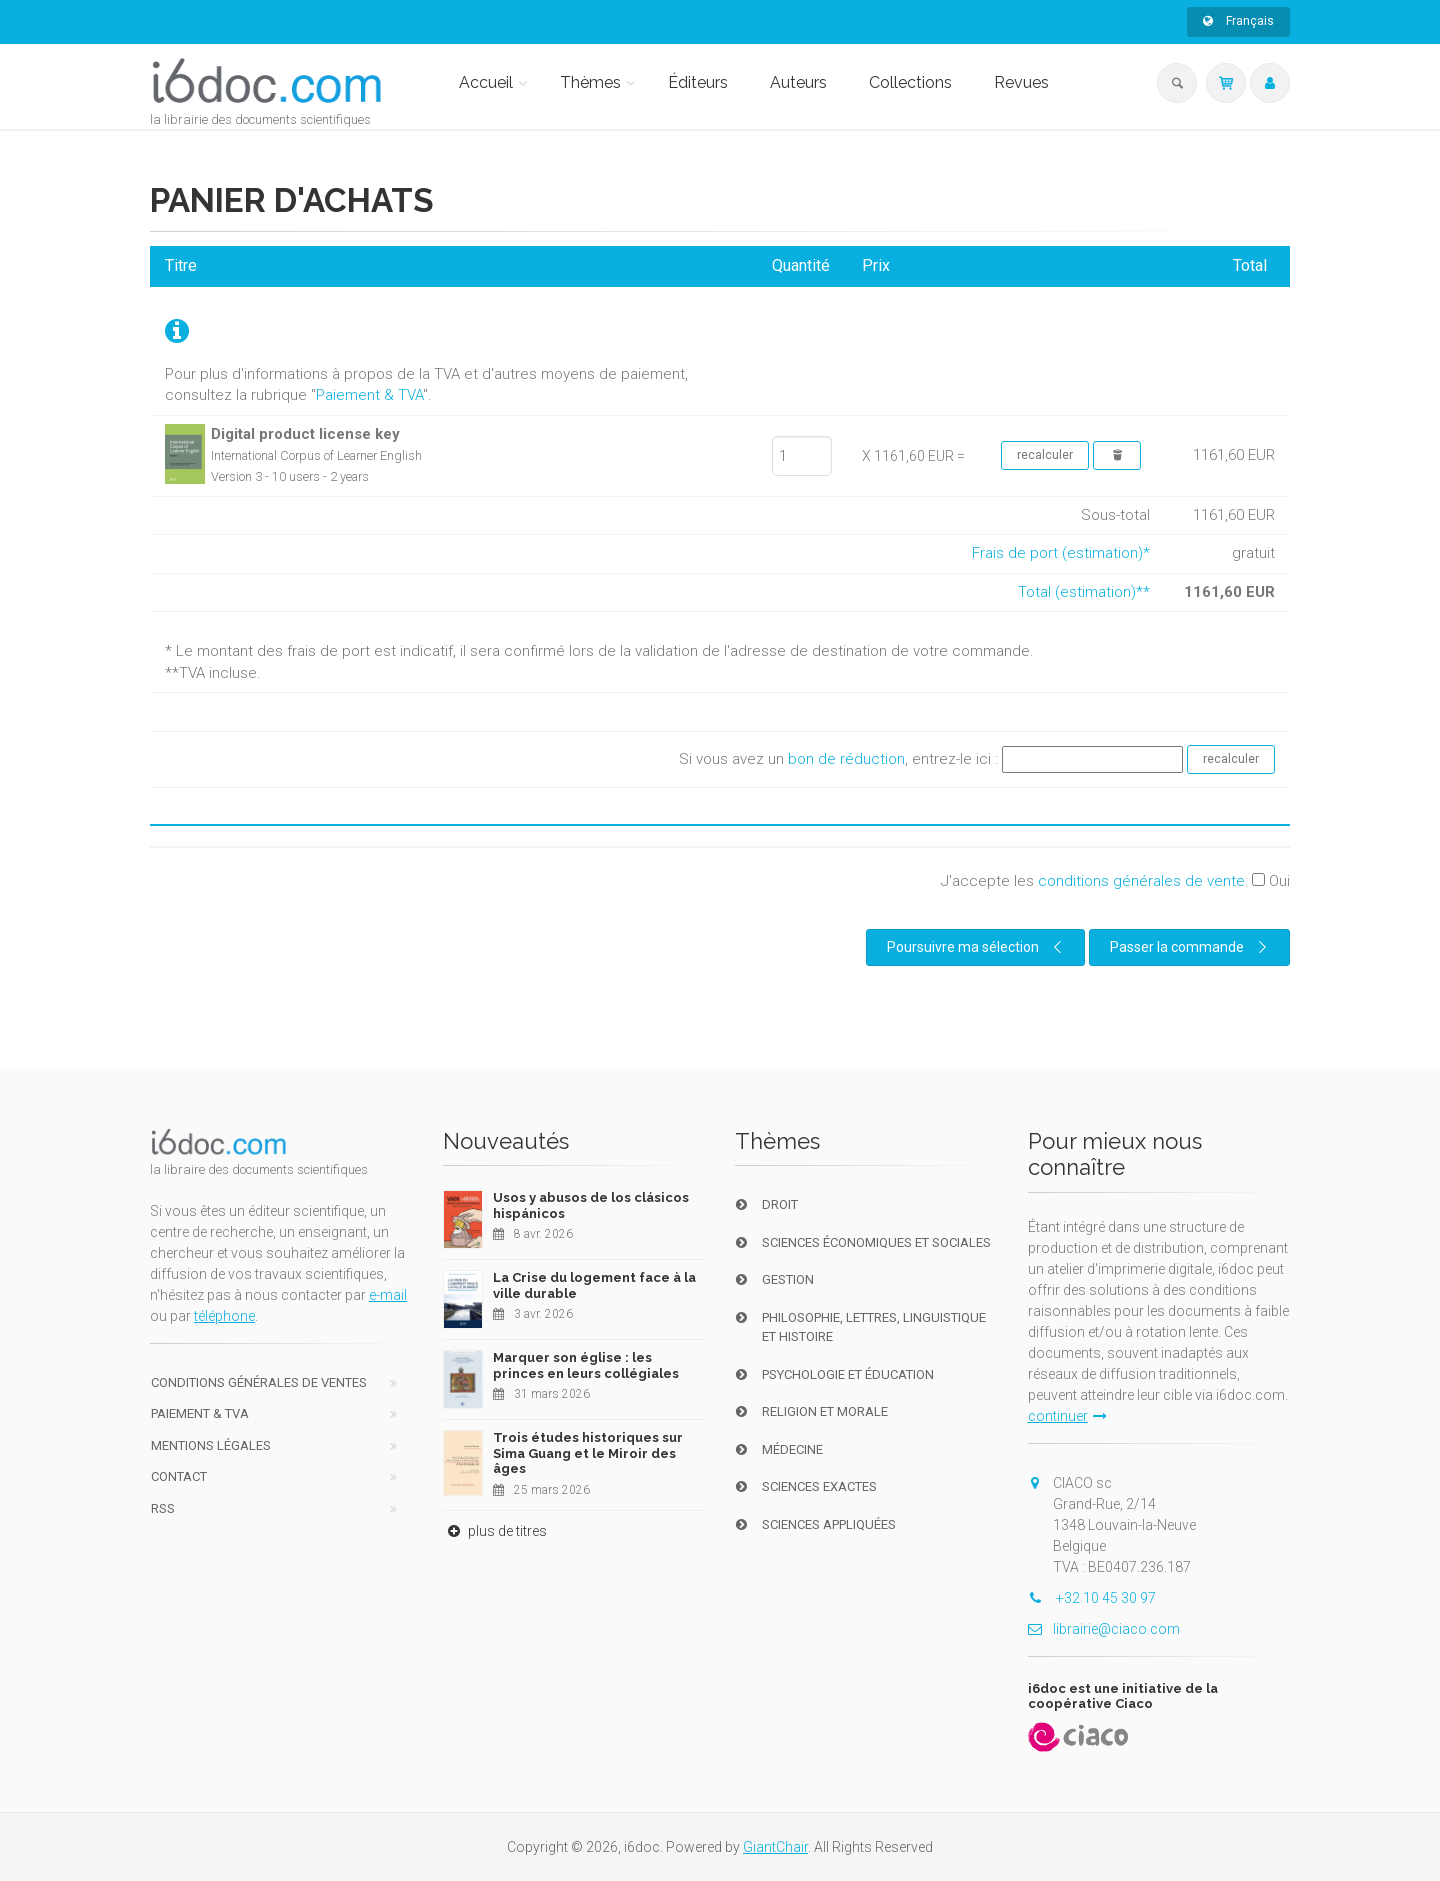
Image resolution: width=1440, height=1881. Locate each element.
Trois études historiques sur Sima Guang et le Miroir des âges (588, 1453)
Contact (179, 1476)
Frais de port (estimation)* (1061, 553)
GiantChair (775, 1847)
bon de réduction (846, 759)
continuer (1067, 1416)
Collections (910, 82)
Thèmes (590, 82)
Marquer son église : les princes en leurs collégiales (586, 1365)
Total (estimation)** (1084, 592)
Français (1238, 21)
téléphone (224, 1316)
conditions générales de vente (1141, 881)
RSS (163, 1508)
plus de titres (495, 1531)
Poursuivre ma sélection (977, 947)
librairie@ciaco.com (1104, 1629)
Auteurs (798, 82)
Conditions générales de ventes (259, 1382)
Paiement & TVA (369, 395)
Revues (1021, 82)
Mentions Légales (211, 1445)
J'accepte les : (1115, 881)
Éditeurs (698, 82)
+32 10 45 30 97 (1092, 1598)
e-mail (388, 1295)
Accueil (486, 82)
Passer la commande (1191, 947)
